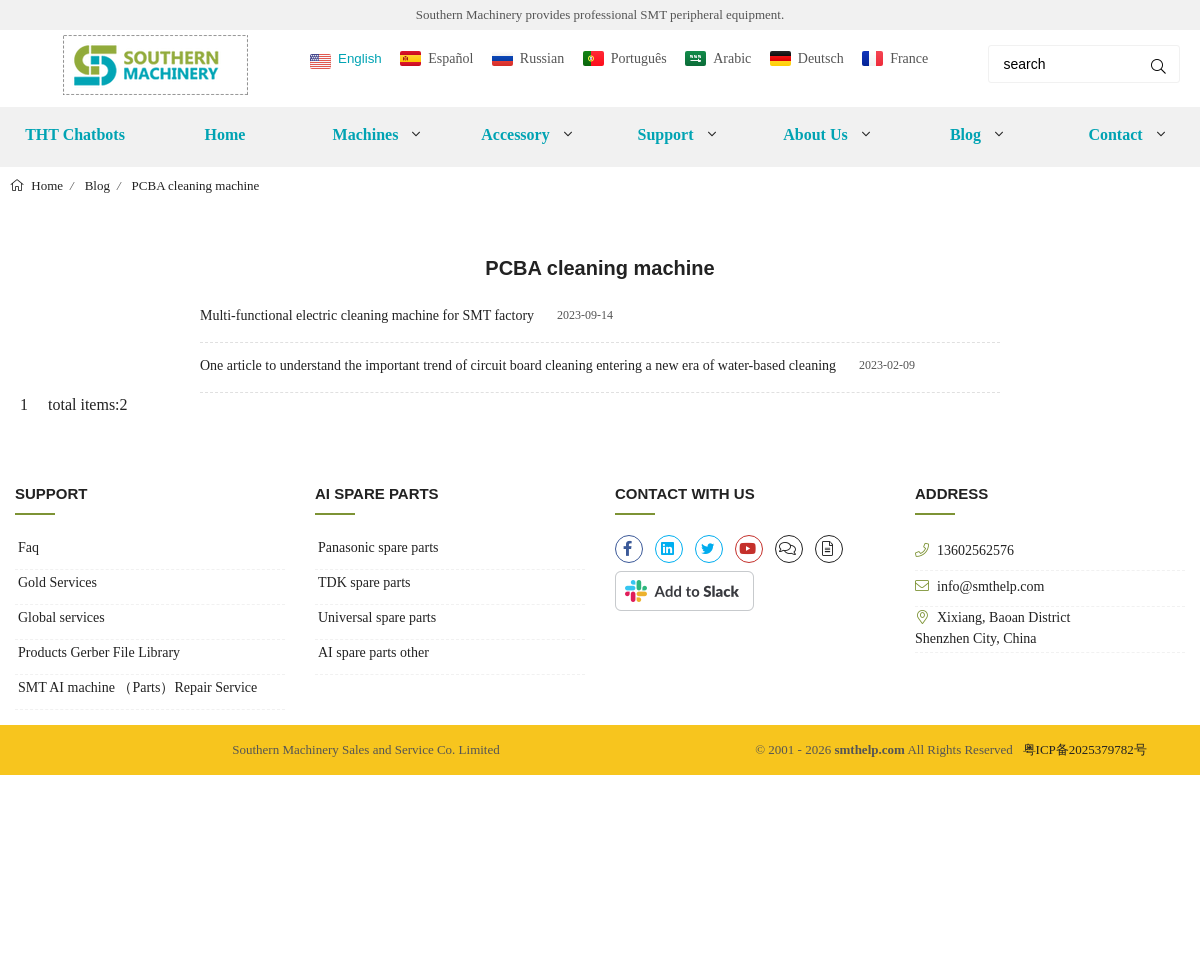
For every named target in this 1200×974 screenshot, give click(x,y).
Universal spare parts (377, 617)
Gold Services (57, 582)
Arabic (732, 58)
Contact (1115, 134)
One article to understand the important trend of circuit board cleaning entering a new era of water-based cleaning (518, 365)
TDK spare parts (364, 582)
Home (225, 134)
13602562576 (975, 550)
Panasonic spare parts (378, 547)
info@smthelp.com (990, 586)
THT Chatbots (75, 134)
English (360, 58)
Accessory (515, 134)
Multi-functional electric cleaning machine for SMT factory (367, 315)
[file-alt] (829, 549)
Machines (366, 134)
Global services (61, 617)
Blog (965, 134)
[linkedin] (669, 549)
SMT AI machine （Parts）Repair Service (137, 687)
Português (639, 58)
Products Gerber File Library (99, 652)
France (909, 58)
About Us (815, 134)
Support (665, 134)
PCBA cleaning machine (196, 185)
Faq (28, 547)
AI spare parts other (373, 652)
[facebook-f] (629, 549)
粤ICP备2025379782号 (1085, 749)
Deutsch (821, 58)
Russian (542, 58)
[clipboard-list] (789, 549)
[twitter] (709, 549)
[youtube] (749, 549)
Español (450, 58)
